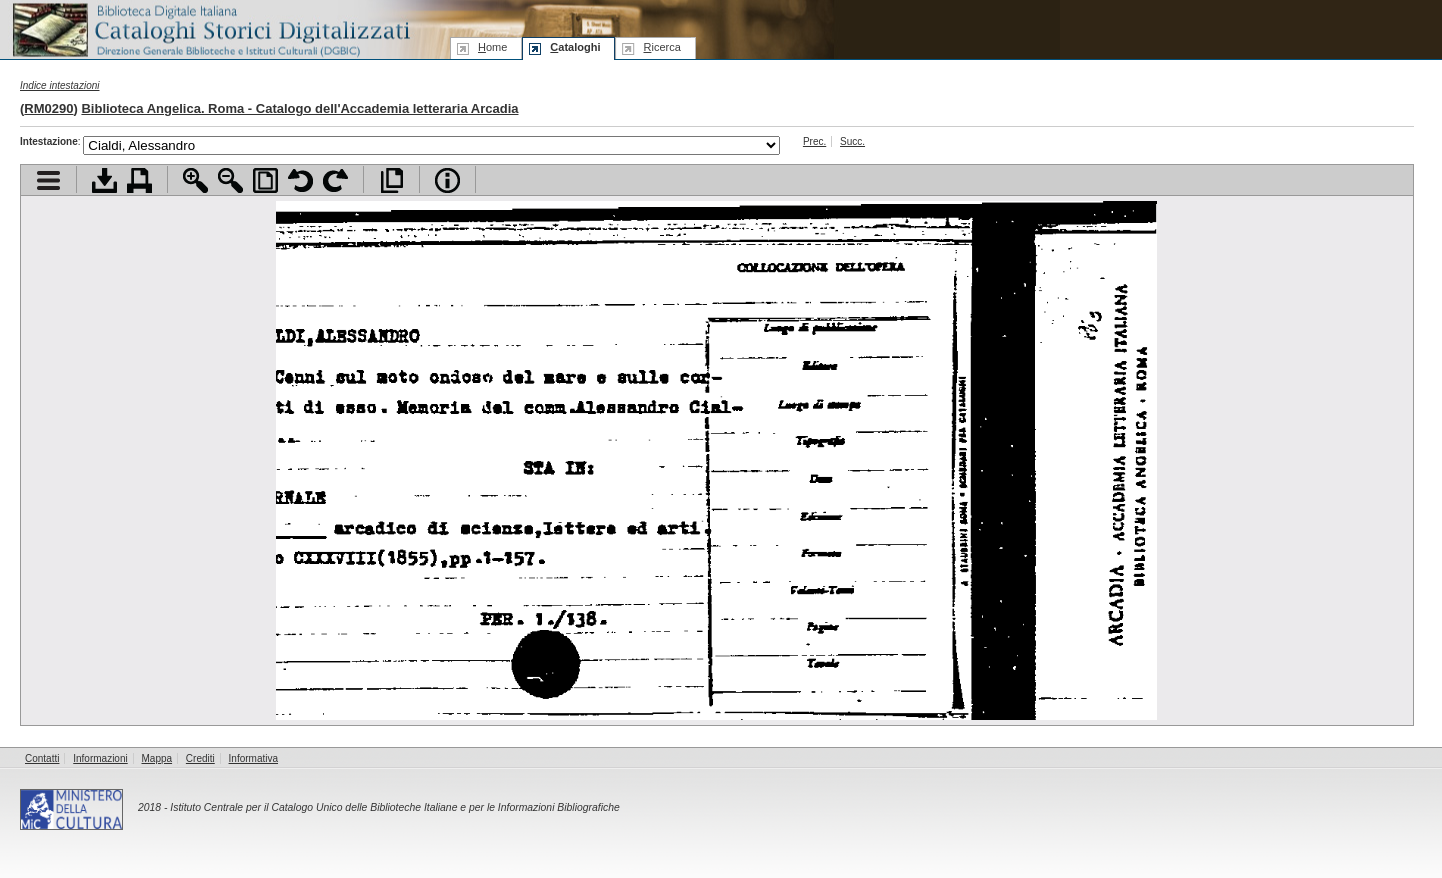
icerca (661, 47)
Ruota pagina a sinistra (300, 180)
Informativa (253, 758)
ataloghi (575, 47)
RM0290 (48, 108)
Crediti (200, 758)
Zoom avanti (195, 180)
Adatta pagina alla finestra (265, 180)
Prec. (814, 141)
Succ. (852, 141)
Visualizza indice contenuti (48, 180)
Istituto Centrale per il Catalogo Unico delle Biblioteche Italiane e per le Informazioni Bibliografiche (394, 807)
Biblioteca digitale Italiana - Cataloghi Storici (210, 28)
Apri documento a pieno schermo (391, 180)
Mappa (157, 758)
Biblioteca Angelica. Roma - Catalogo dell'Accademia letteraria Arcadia (299, 108)
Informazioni (100, 758)
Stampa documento (139, 180)
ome (492, 47)
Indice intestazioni (60, 85)
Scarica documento (104, 180)
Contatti (42, 758)
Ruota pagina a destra (335, 180)
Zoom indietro (230, 180)
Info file (447, 180)
